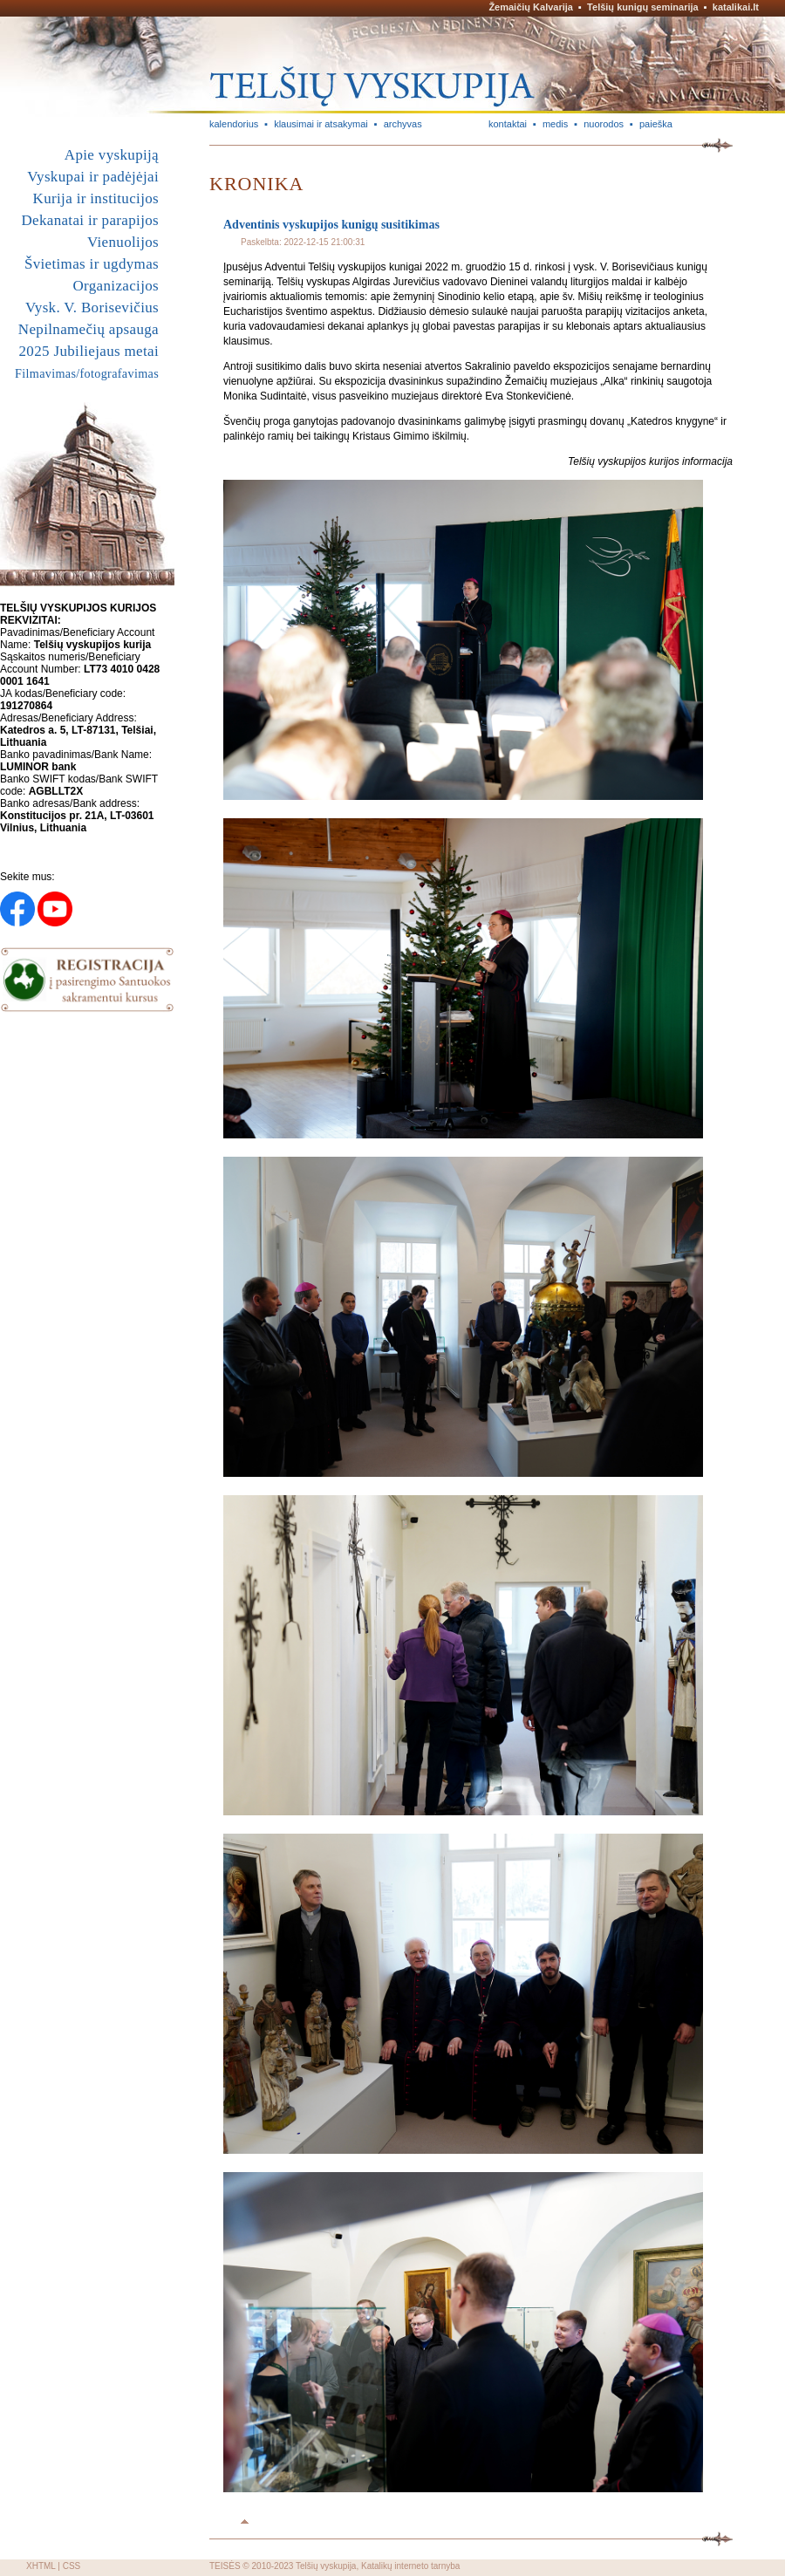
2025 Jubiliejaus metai (89, 351)
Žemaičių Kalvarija (530, 7)
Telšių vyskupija (326, 2566)
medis (555, 124)
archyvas (403, 124)
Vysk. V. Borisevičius (92, 307)
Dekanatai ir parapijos (90, 220)
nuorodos (604, 124)
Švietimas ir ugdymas (91, 264)
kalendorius (233, 124)
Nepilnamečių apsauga (88, 329)
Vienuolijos (123, 242)
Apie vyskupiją (112, 155)
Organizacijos (115, 285)
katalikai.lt (736, 7)
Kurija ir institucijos (96, 198)
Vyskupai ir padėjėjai (93, 176)
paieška (655, 124)
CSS (72, 2566)
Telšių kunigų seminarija (643, 7)
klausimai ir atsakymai (321, 124)
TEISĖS (225, 2566)
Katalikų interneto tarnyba (410, 2566)
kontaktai (507, 124)
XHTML (41, 2566)
